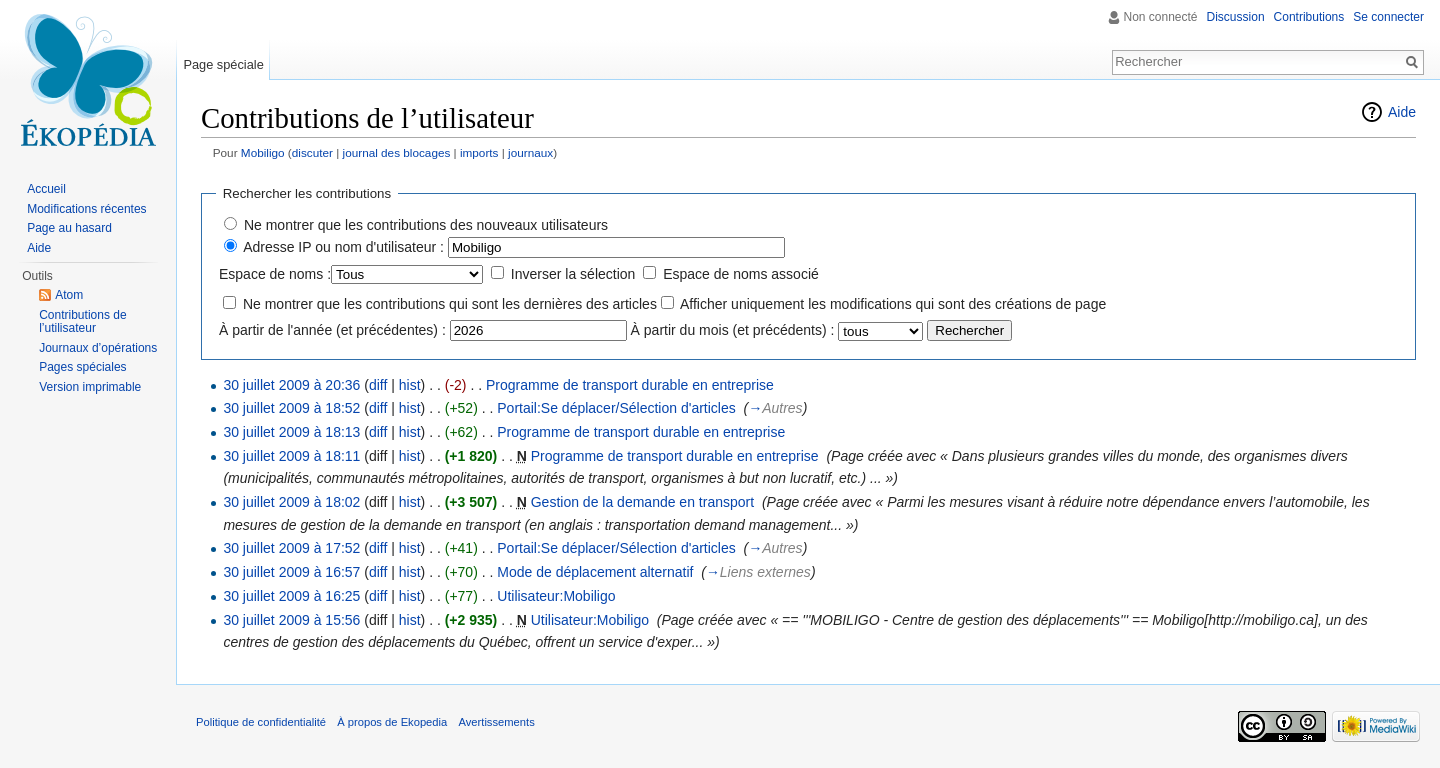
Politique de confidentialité (261, 722)
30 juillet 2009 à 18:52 (291, 408)
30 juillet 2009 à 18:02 (291, 502)
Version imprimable (90, 387)
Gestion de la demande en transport (642, 502)
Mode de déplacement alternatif (595, 572)
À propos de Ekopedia (392, 722)
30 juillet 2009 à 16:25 (291, 596)
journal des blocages (397, 152)
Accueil (46, 189)
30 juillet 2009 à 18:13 (291, 432)
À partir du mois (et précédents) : (733, 330)
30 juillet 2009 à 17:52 (291, 548)
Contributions (1309, 17)
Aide (1402, 112)
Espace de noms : (275, 274)
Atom (69, 295)
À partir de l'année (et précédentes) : (332, 330)
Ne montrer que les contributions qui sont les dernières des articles (450, 304)
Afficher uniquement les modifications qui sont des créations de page (893, 304)
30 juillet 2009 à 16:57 (291, 572)
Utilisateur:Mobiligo (556, 596)
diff (378, 385)
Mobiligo (263, 152)
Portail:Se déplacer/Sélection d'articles (616, 408)
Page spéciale (223, 64)
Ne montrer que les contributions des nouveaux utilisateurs (426, 225)
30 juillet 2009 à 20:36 (291, 385)
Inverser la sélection (573, 274)
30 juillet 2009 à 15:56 (291, 620)
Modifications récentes (86, 209)
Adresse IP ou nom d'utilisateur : (343, 247)
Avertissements (496, 722)
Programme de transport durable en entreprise (630, 385)
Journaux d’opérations (98, 348)
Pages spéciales (82, 367)
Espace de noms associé (741, 274)
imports (479, 152)
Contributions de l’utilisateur (82, 322)
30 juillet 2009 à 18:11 (291, 456)
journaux (530, 152)
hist (410, 385)
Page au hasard (69, 228)
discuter (312, 152)
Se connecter (1388, 17)
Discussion (1236, 17)
